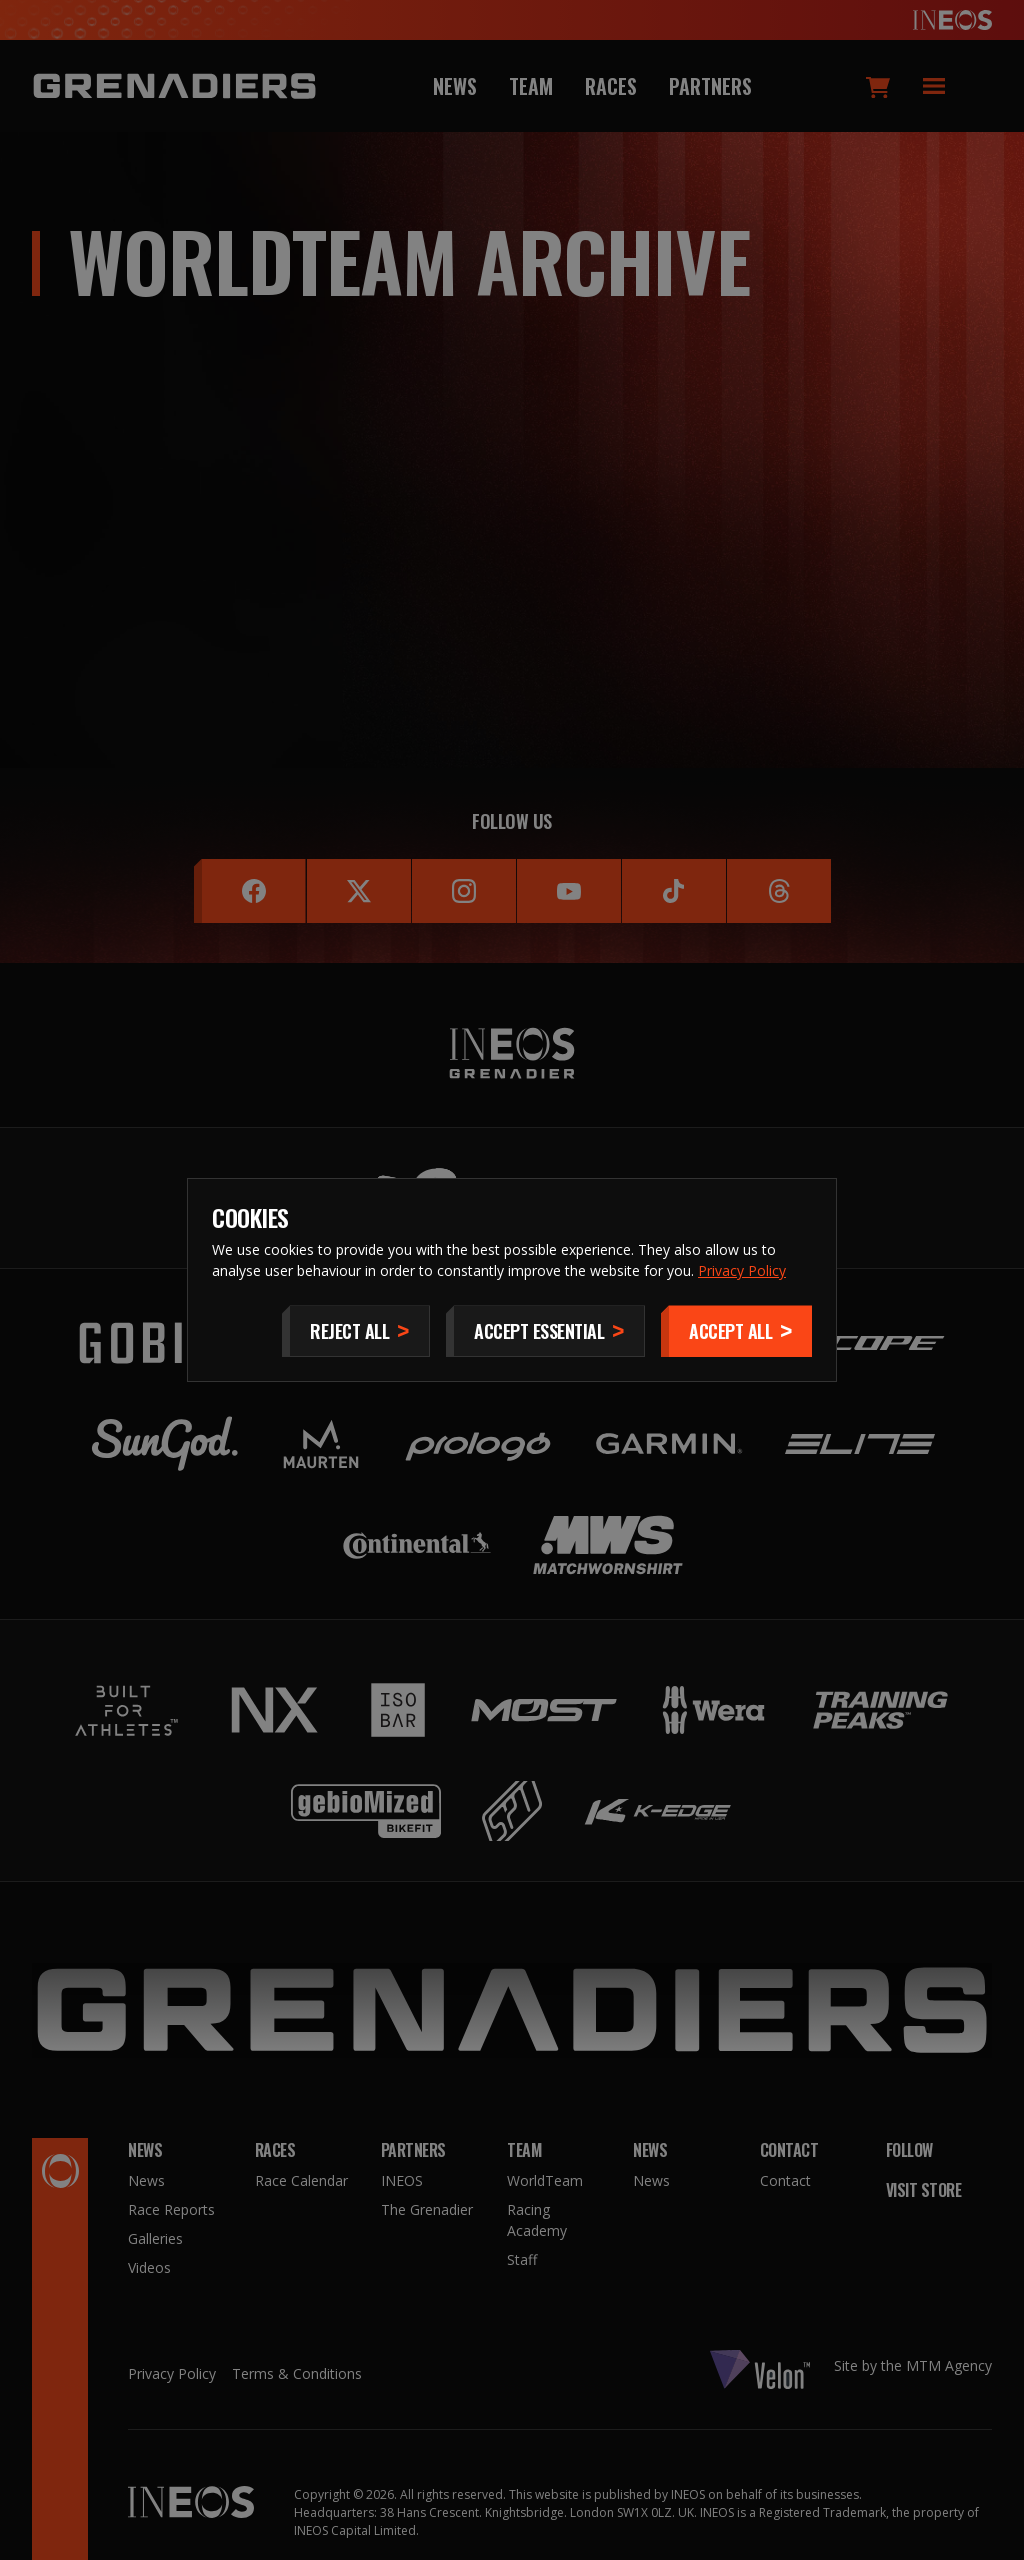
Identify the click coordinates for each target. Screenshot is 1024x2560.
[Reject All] (356, 1331)
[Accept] (736, 1331)
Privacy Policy (742, 1270)
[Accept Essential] (545, 1331)
